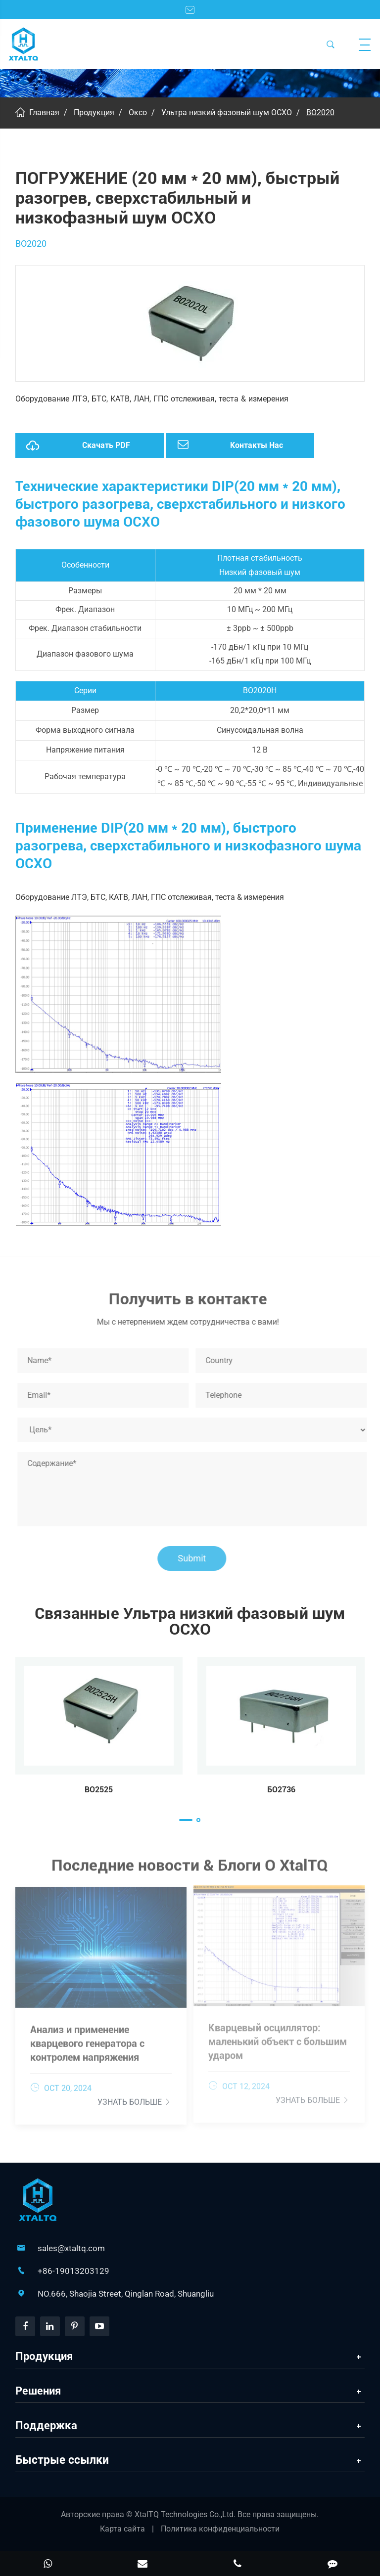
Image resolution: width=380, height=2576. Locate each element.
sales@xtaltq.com (71, 2248)
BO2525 (99, 1789)
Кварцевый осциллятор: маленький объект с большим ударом (277, 2037)
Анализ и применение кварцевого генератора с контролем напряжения (87, 2039)
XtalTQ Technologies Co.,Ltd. (186, 2514)
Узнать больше (134, 2097)
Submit (196, 1558)
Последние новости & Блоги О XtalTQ (189, 1868)
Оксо (138, 112)
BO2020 (320, 112)
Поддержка (46, 2425)
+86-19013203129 (73, 2271)
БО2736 (281, 1789)
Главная (44, 112)
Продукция (94, 112)
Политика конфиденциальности (220, 2528)
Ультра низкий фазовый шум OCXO (226, 112)
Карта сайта (122, 2528)
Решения (38, 2391)
